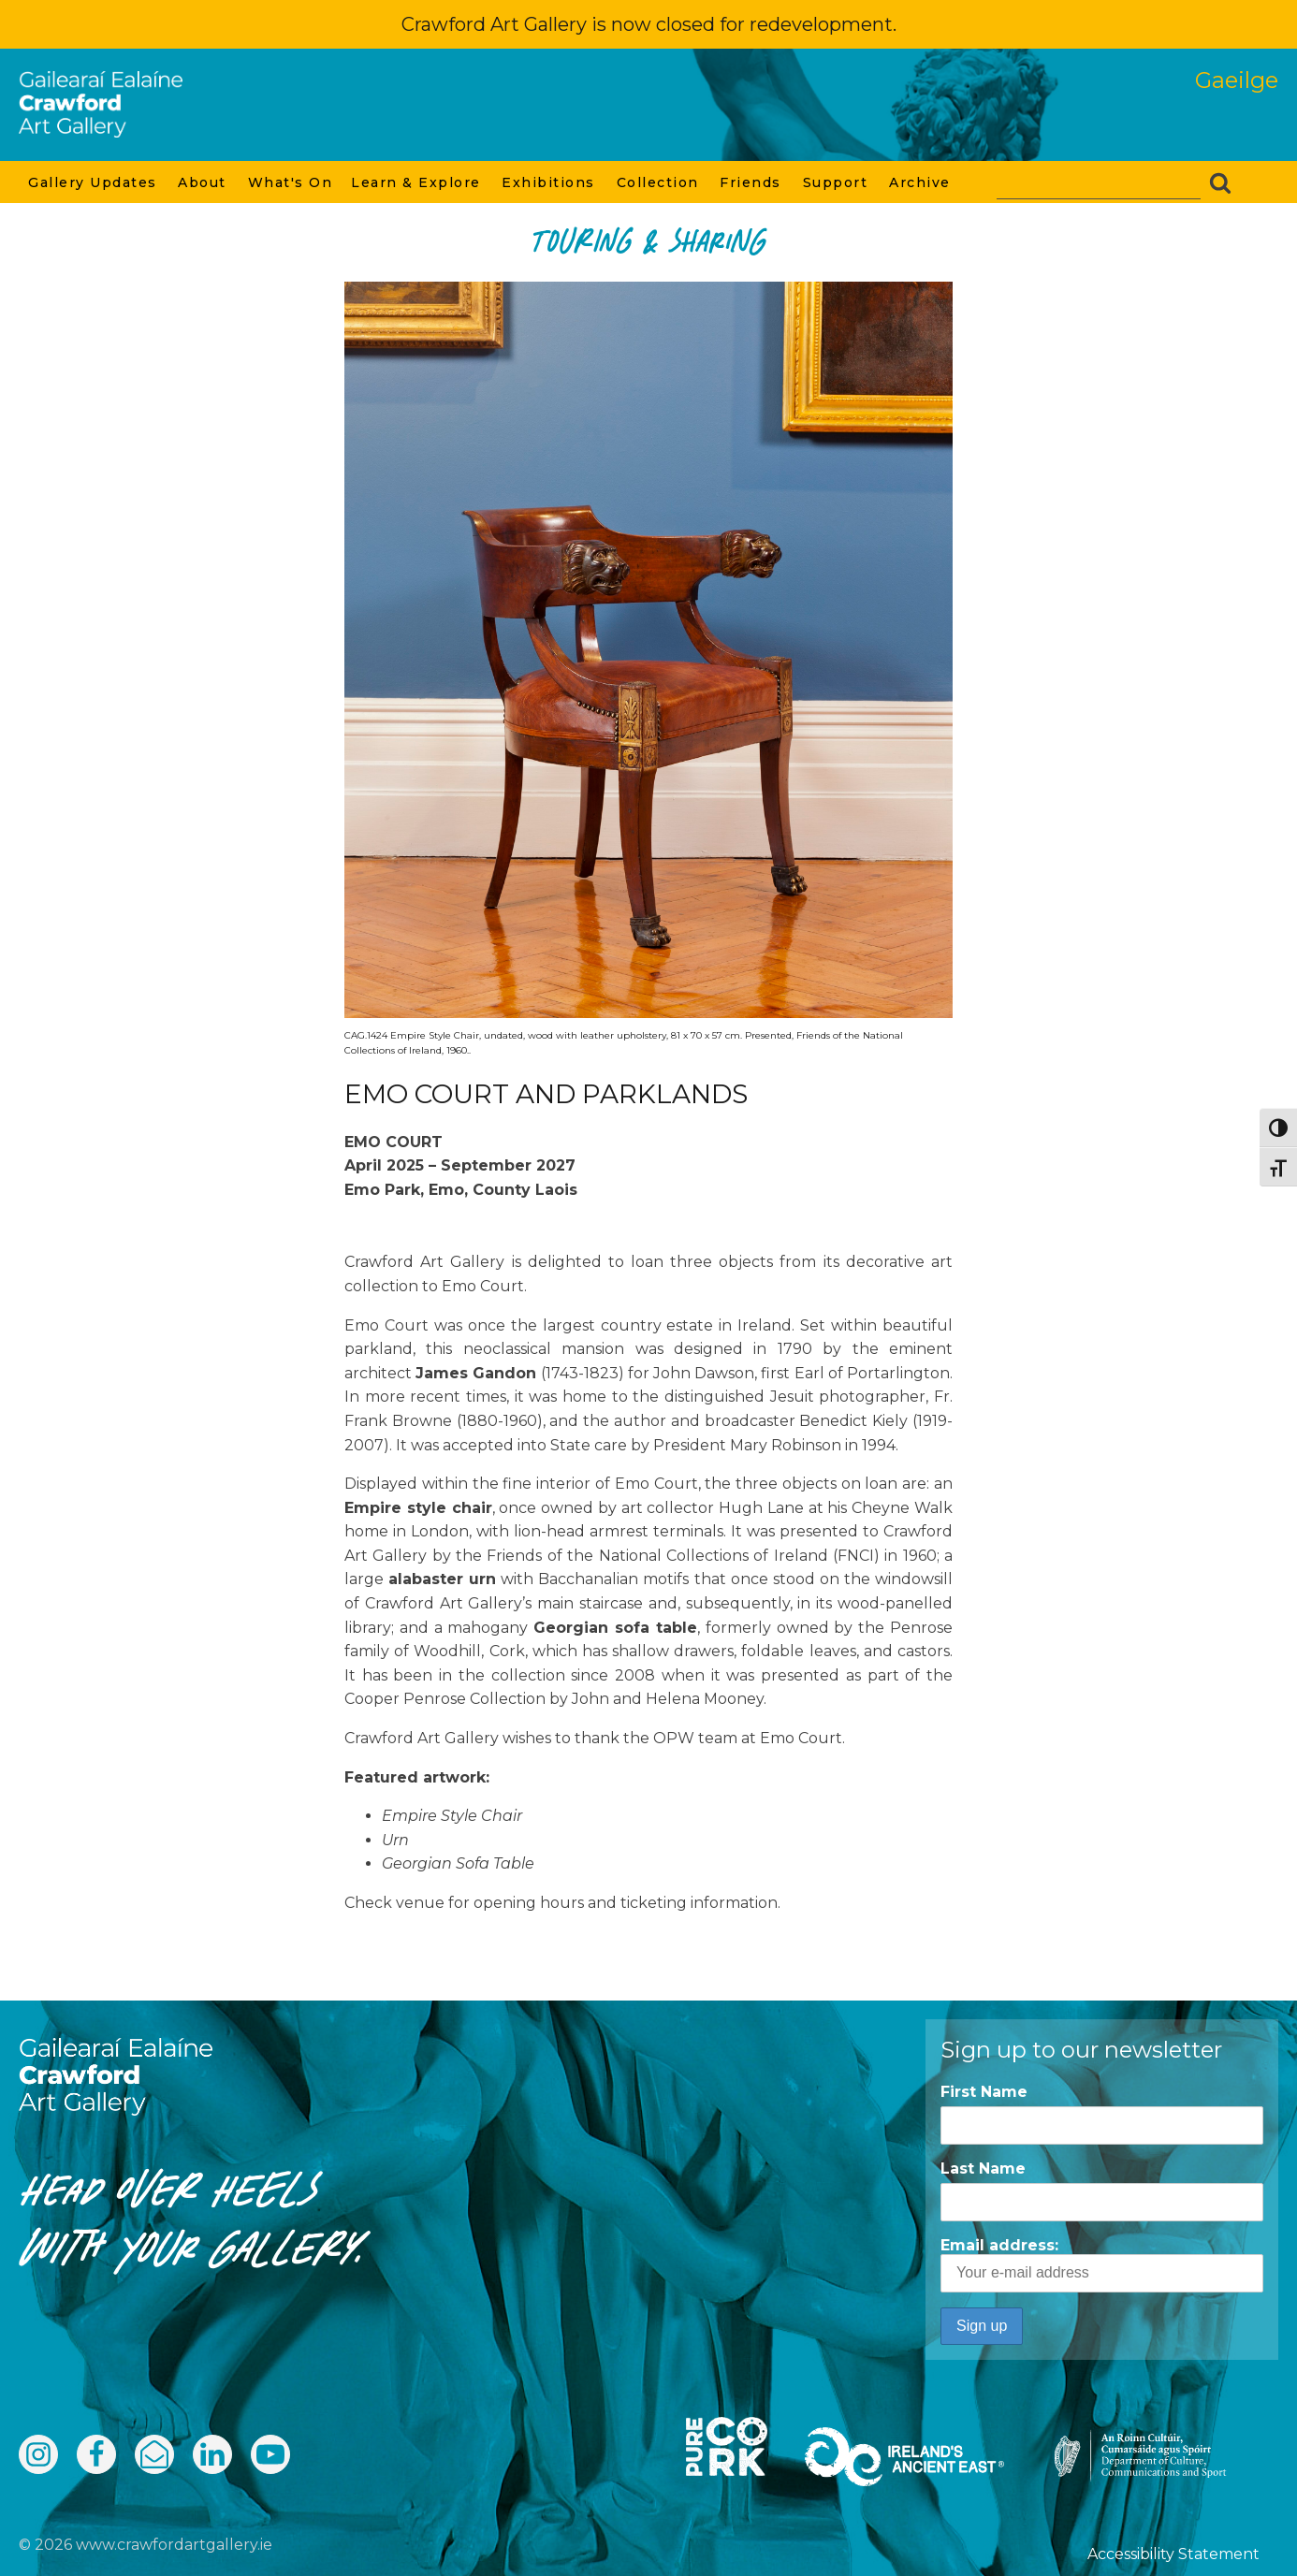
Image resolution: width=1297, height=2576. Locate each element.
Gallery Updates (93, 182)
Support (836, 182)
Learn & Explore (417, 182)
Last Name (983, 2168)
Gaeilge (1236, 80)
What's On (290, 182)
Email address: (1101, 2264)
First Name (983, 2092)
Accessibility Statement (1173, 2554)
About (203, 182)
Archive (921, 182)
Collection (659, 182)
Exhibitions (549, 182)
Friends (751, 182)
